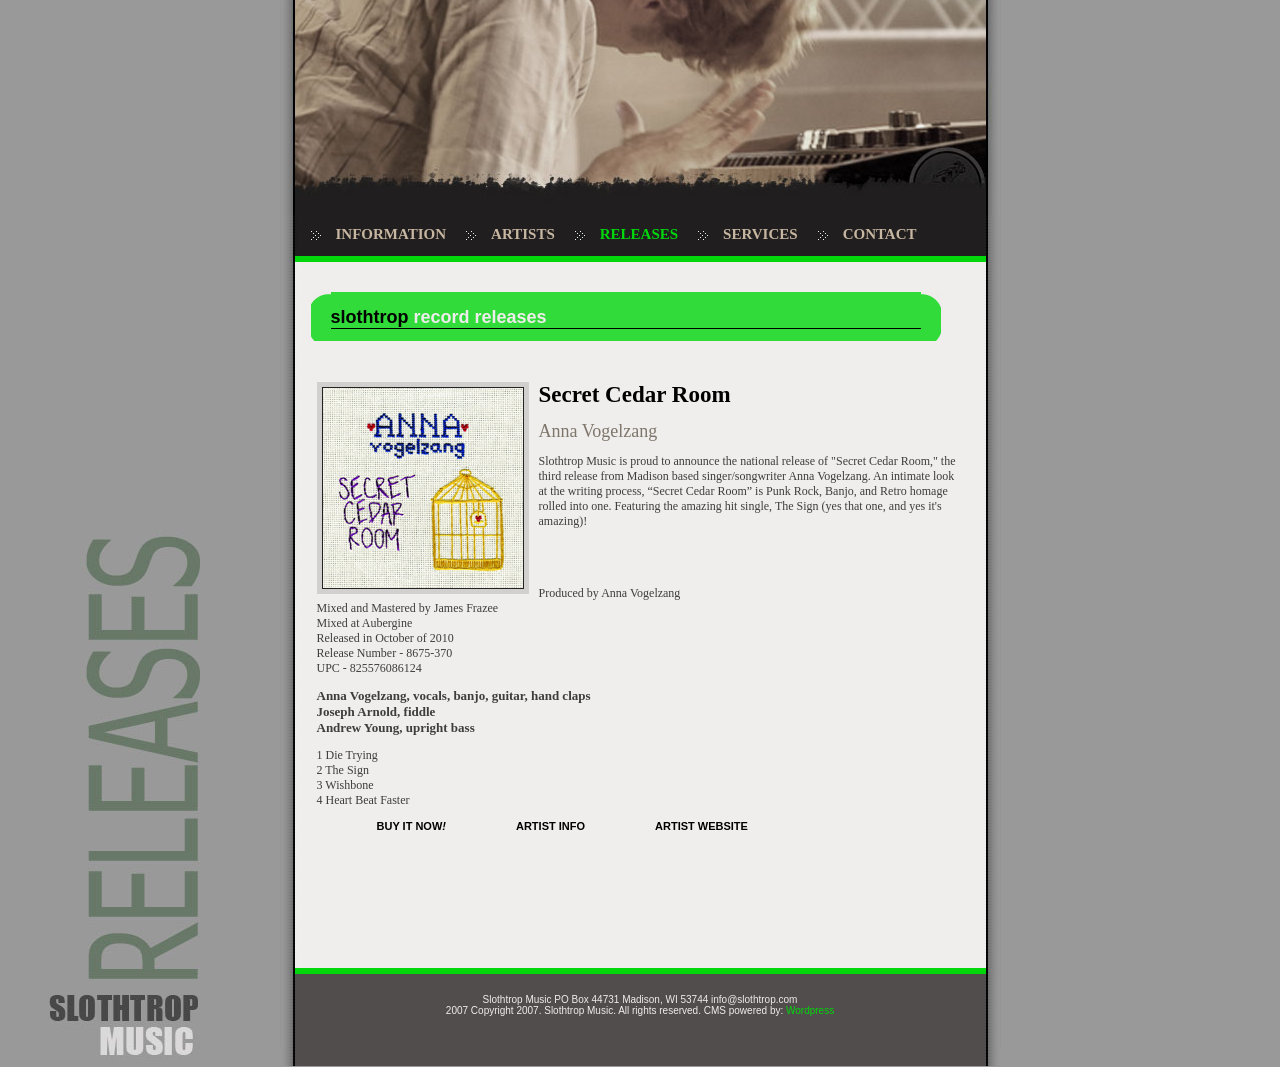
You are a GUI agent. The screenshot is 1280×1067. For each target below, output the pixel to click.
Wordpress (810, 1010)
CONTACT (880, 234)
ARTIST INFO (550, 826)
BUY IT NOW (411, 826)
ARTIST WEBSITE (701, 826)
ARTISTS (523, 234)
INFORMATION (391, 234)
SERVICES (760, 234)
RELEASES (639, 234)
